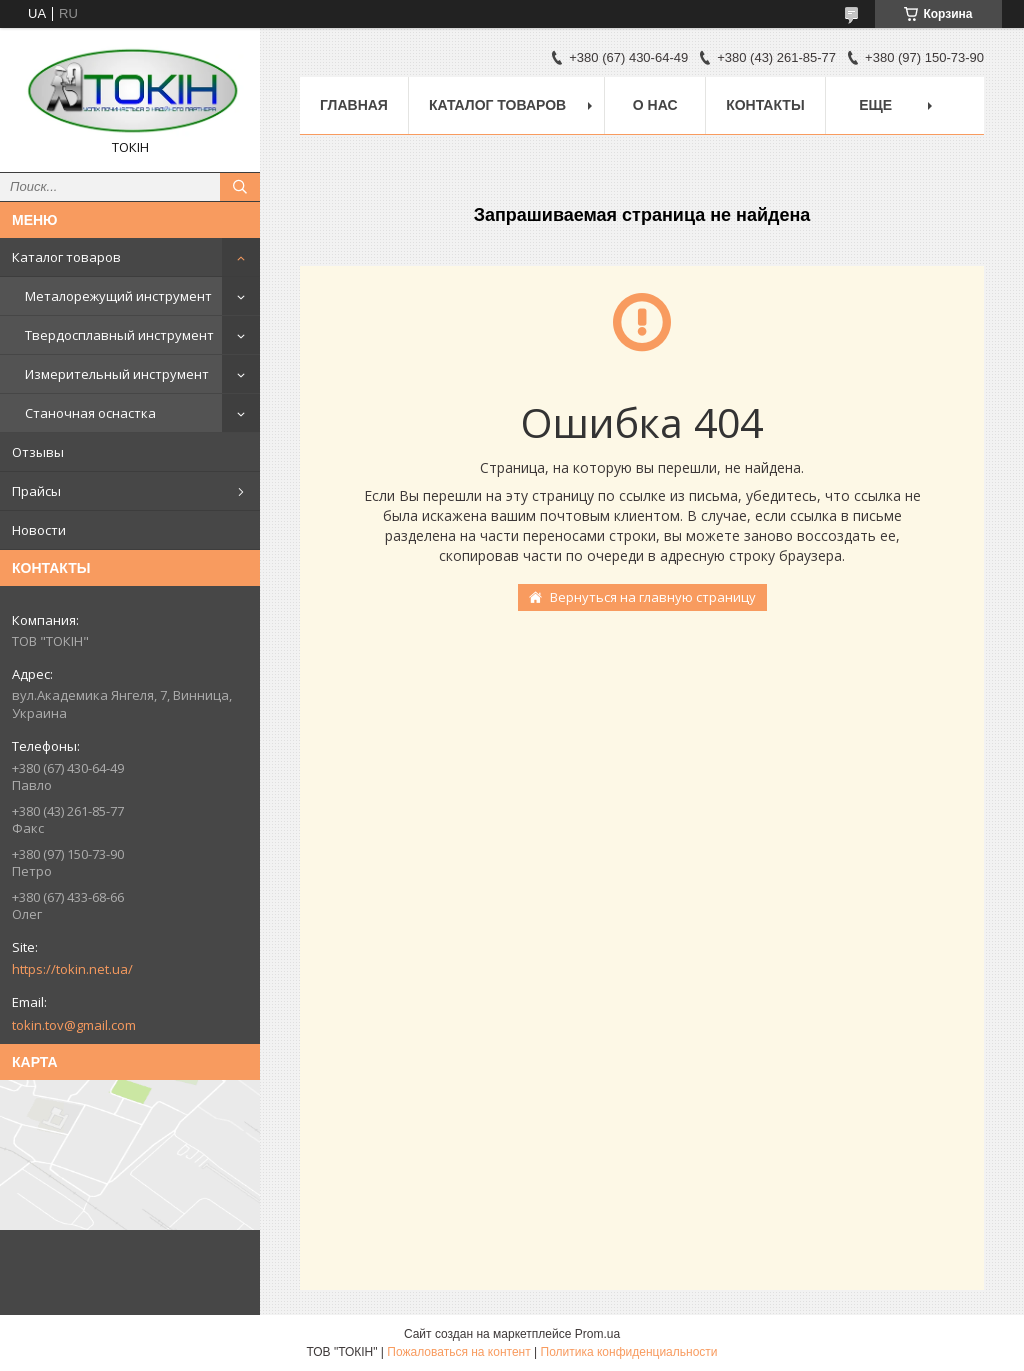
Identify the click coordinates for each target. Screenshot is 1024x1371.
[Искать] (240, 187)
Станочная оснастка (90, 413)
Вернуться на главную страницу (653, 597)
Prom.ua (597, 1334)
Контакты (765, 105)
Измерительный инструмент (117, 374)
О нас (655, 105)
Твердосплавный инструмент (119, 335)
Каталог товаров (66, 257)
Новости (39, 530)
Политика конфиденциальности (629, 1352)
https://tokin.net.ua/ (72, 969)
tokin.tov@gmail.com (74, 1025)
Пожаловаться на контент (458, 1352)
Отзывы (38, 452)
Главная (354, 105)
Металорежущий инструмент (118, 296)
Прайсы (36, 491)
